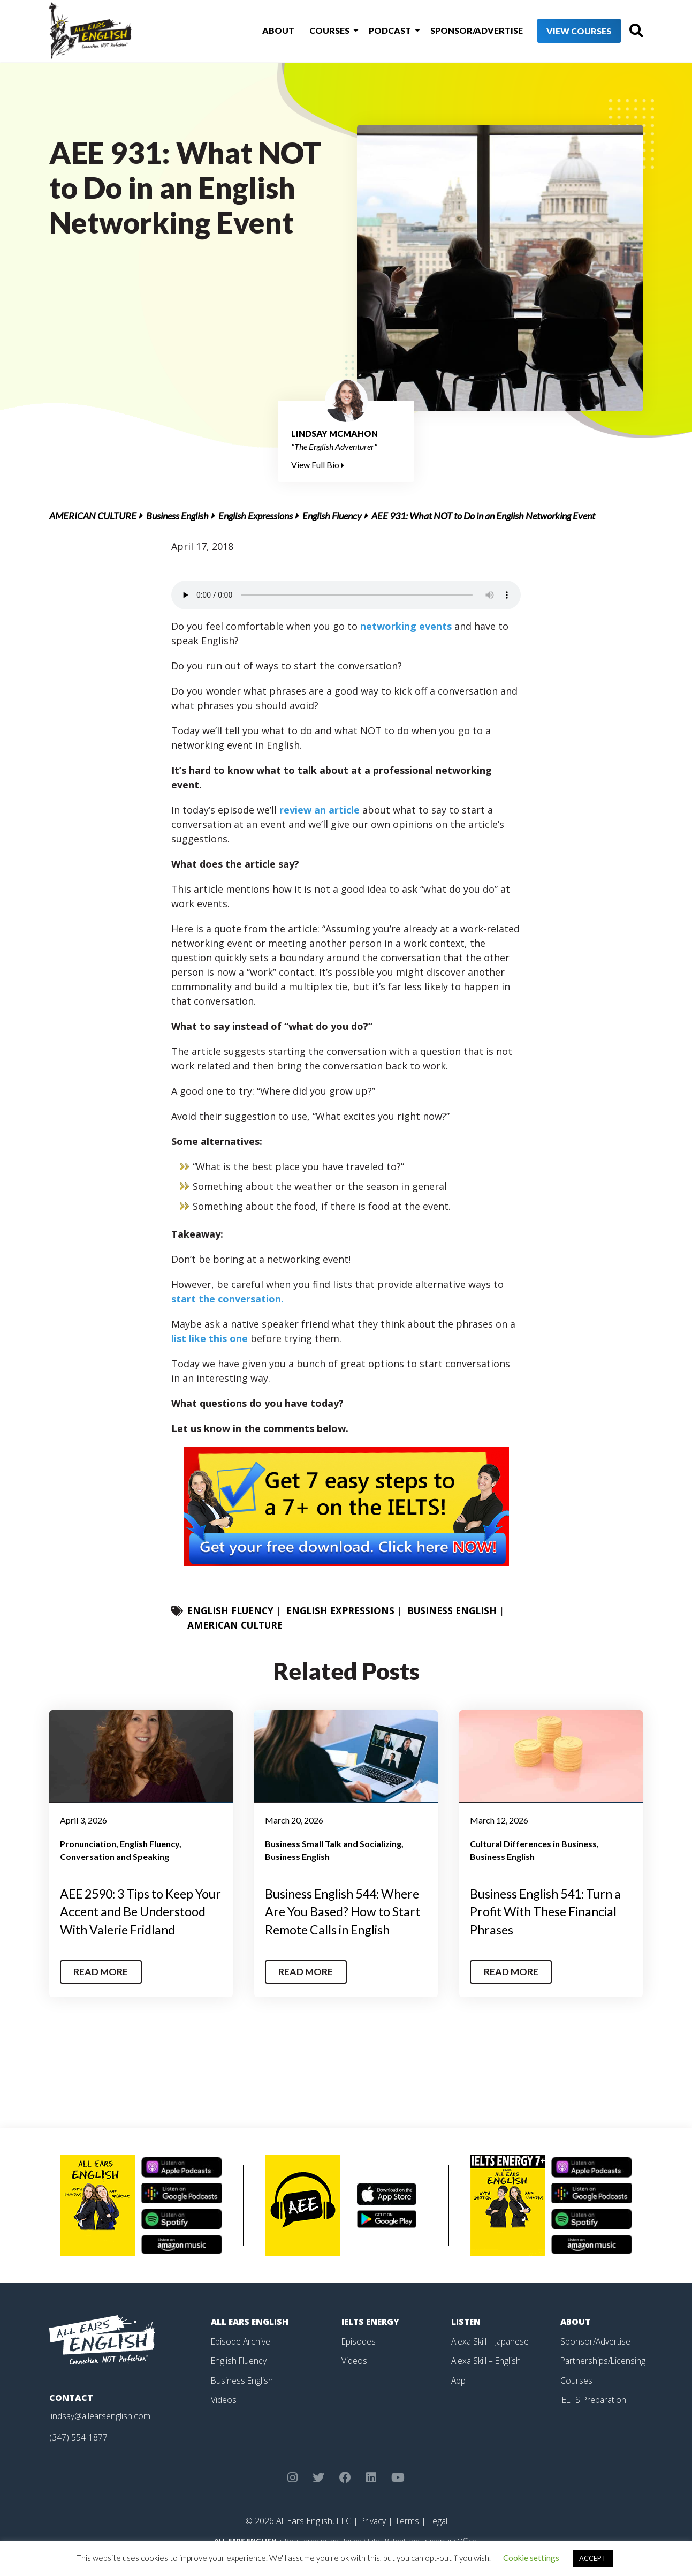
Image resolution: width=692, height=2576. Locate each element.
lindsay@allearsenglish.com (101, 2434)
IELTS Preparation (595, 2417)
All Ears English (251, 2340)
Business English (177, 516)
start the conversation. (227, 1298)
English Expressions (255, 516)
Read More (102, 1990)
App (458, 2398)
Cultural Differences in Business (533, 1844)
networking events (406, 626)
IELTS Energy (371, 2340)
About (266, 31)
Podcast (374, 31)
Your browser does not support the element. (346, 595)
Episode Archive (241, 2359)
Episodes (358, 2359)
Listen (466, 2340)
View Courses (560, 32)
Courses (315, 31)
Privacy (372, 2538)
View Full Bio (317, 465)
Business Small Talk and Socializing (333, 1844)
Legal (438, 2538)
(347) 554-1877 (78, 2455)
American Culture (92, 516)
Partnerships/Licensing (603, 2378)
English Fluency (332, 516)
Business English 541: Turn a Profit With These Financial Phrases (550, 1911)
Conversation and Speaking (114, 1856)
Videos (224, 2417)
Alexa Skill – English (486, 2378)
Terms (407, 2538)
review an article (320, 809)
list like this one (209, 1338)
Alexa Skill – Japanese (491, 2359)
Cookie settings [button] (531, 2558)
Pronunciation (88, 1844)
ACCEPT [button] (592, 2558)
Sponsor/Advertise (458, 31)
